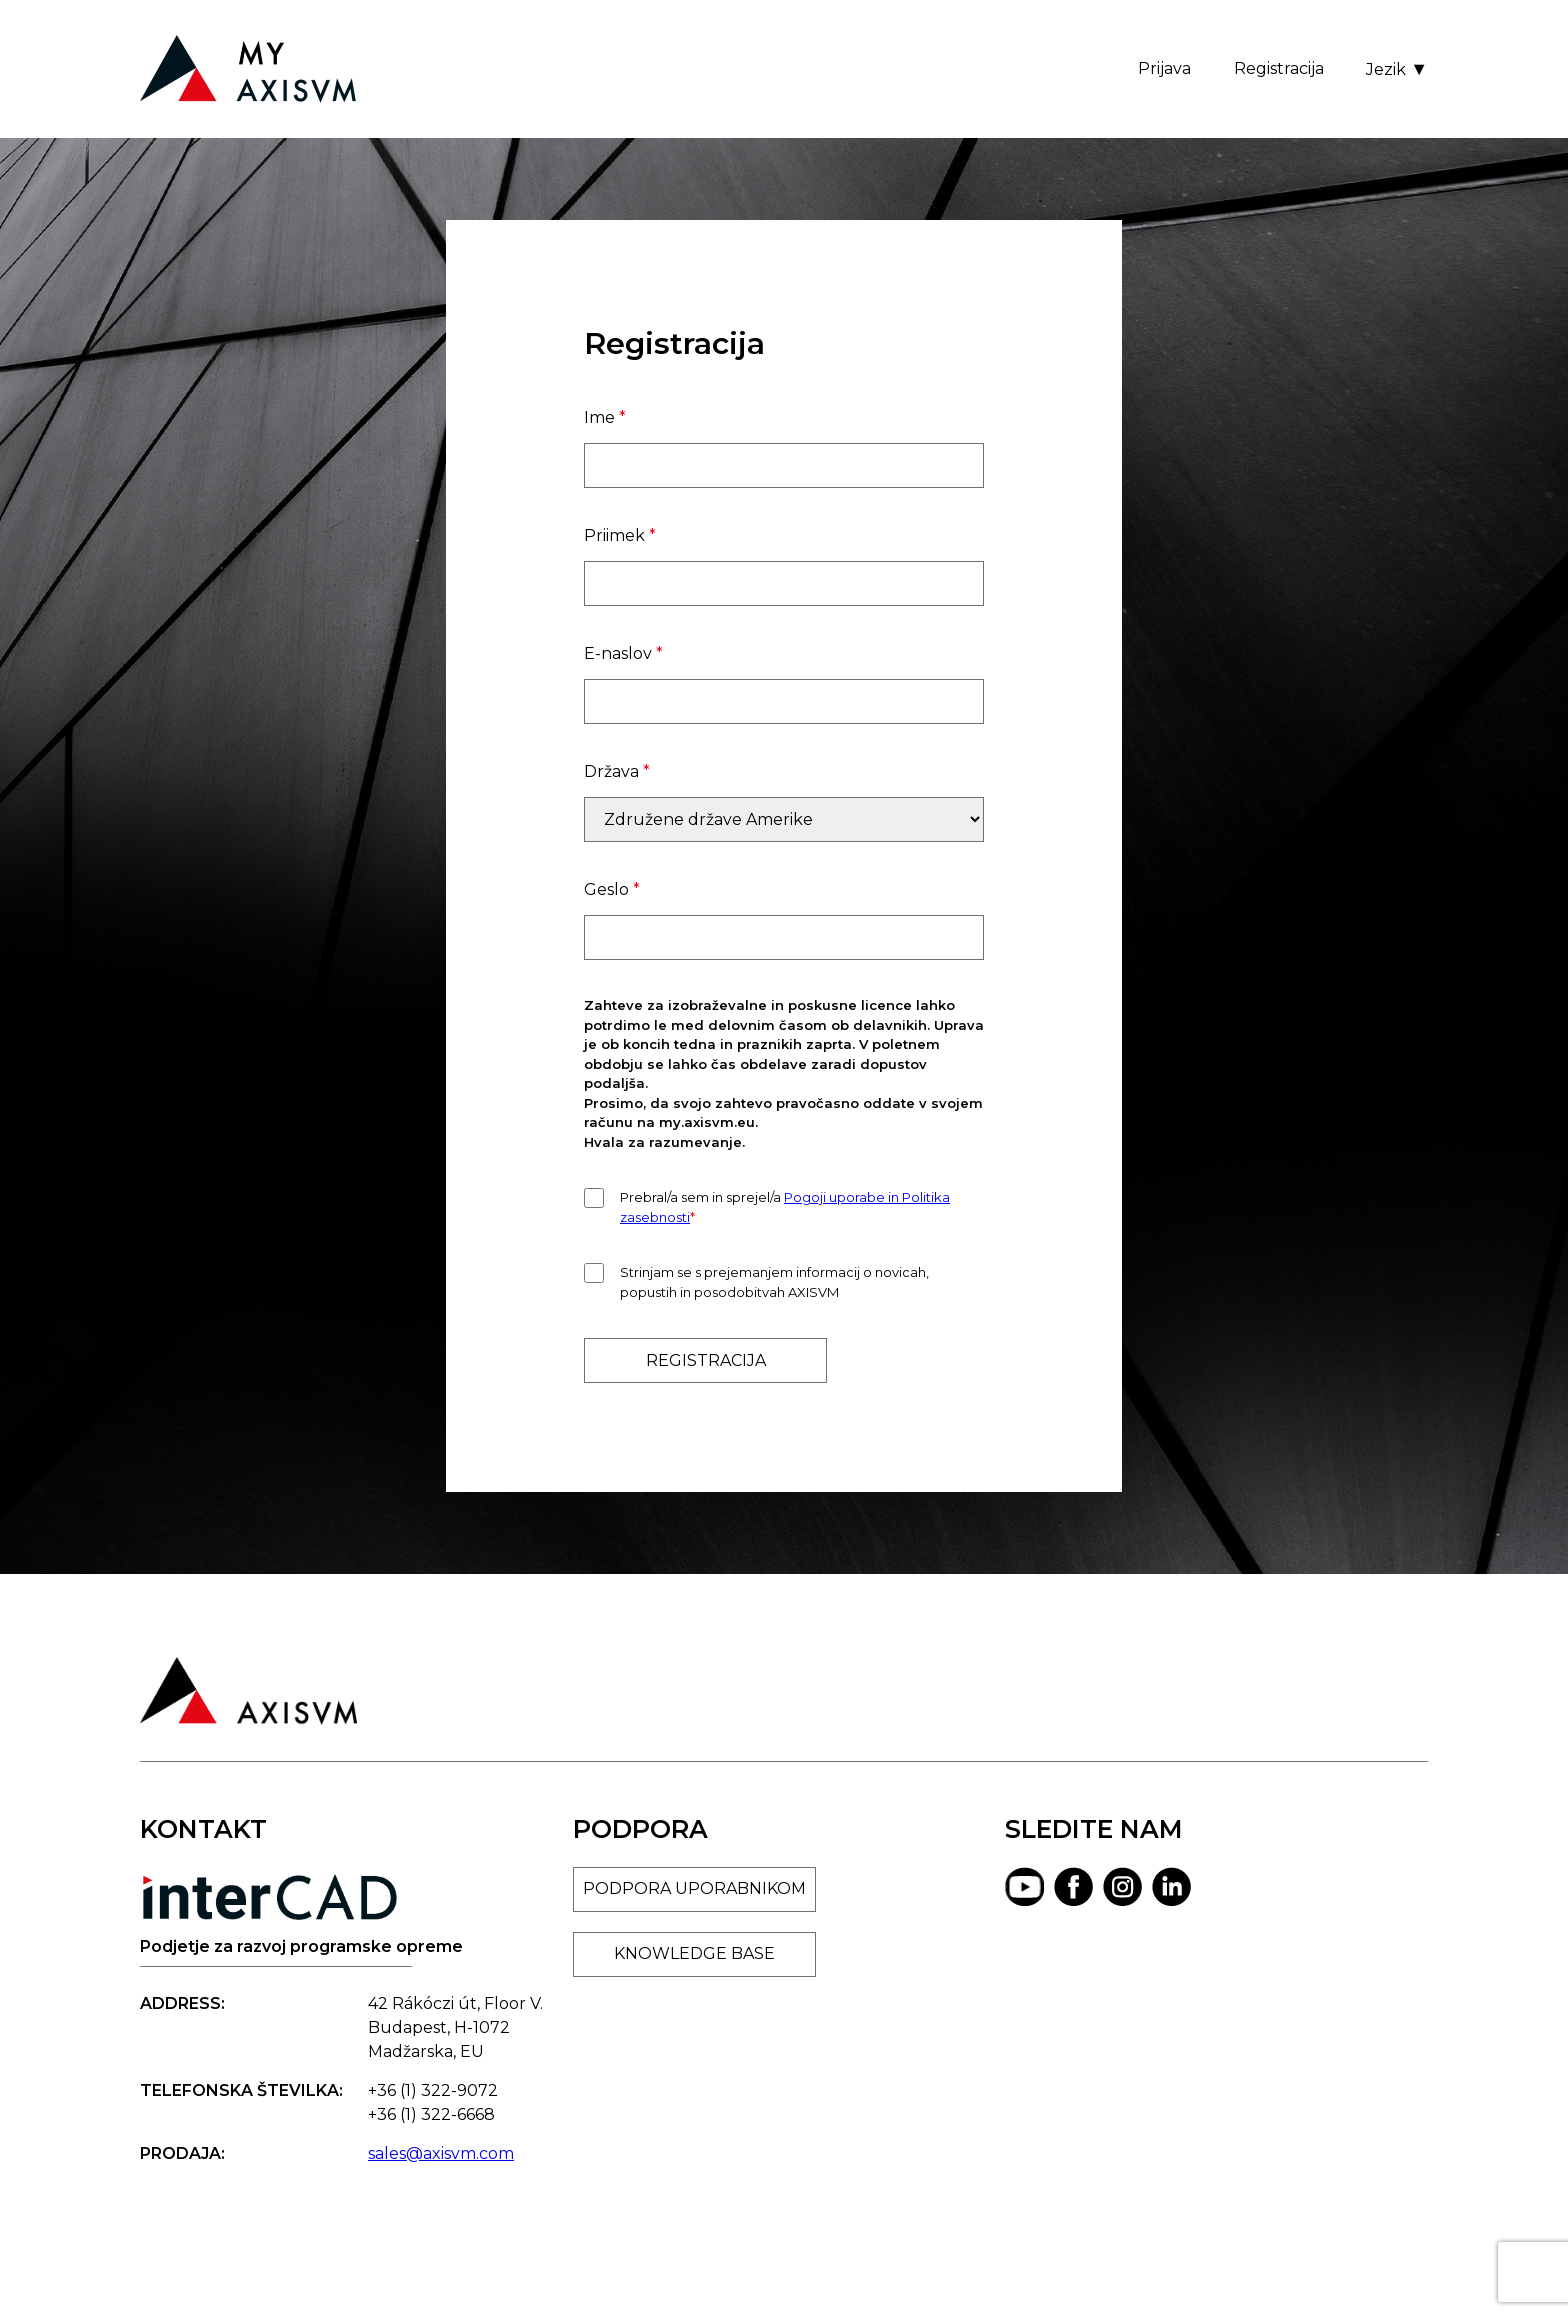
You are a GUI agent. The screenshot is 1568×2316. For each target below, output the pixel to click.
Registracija (1279, 68)
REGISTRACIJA (706, 1360)
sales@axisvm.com (441, 2153)
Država (617, 771)
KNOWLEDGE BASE (694, 1953)
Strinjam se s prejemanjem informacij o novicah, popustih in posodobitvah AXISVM (774, 1282)
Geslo (612, 889)
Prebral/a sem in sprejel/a (785, 1207)
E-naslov (623, 653)
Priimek (620, 535)
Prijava (1164, 68)
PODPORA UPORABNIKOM (694, 1888)
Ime (605, 417)
